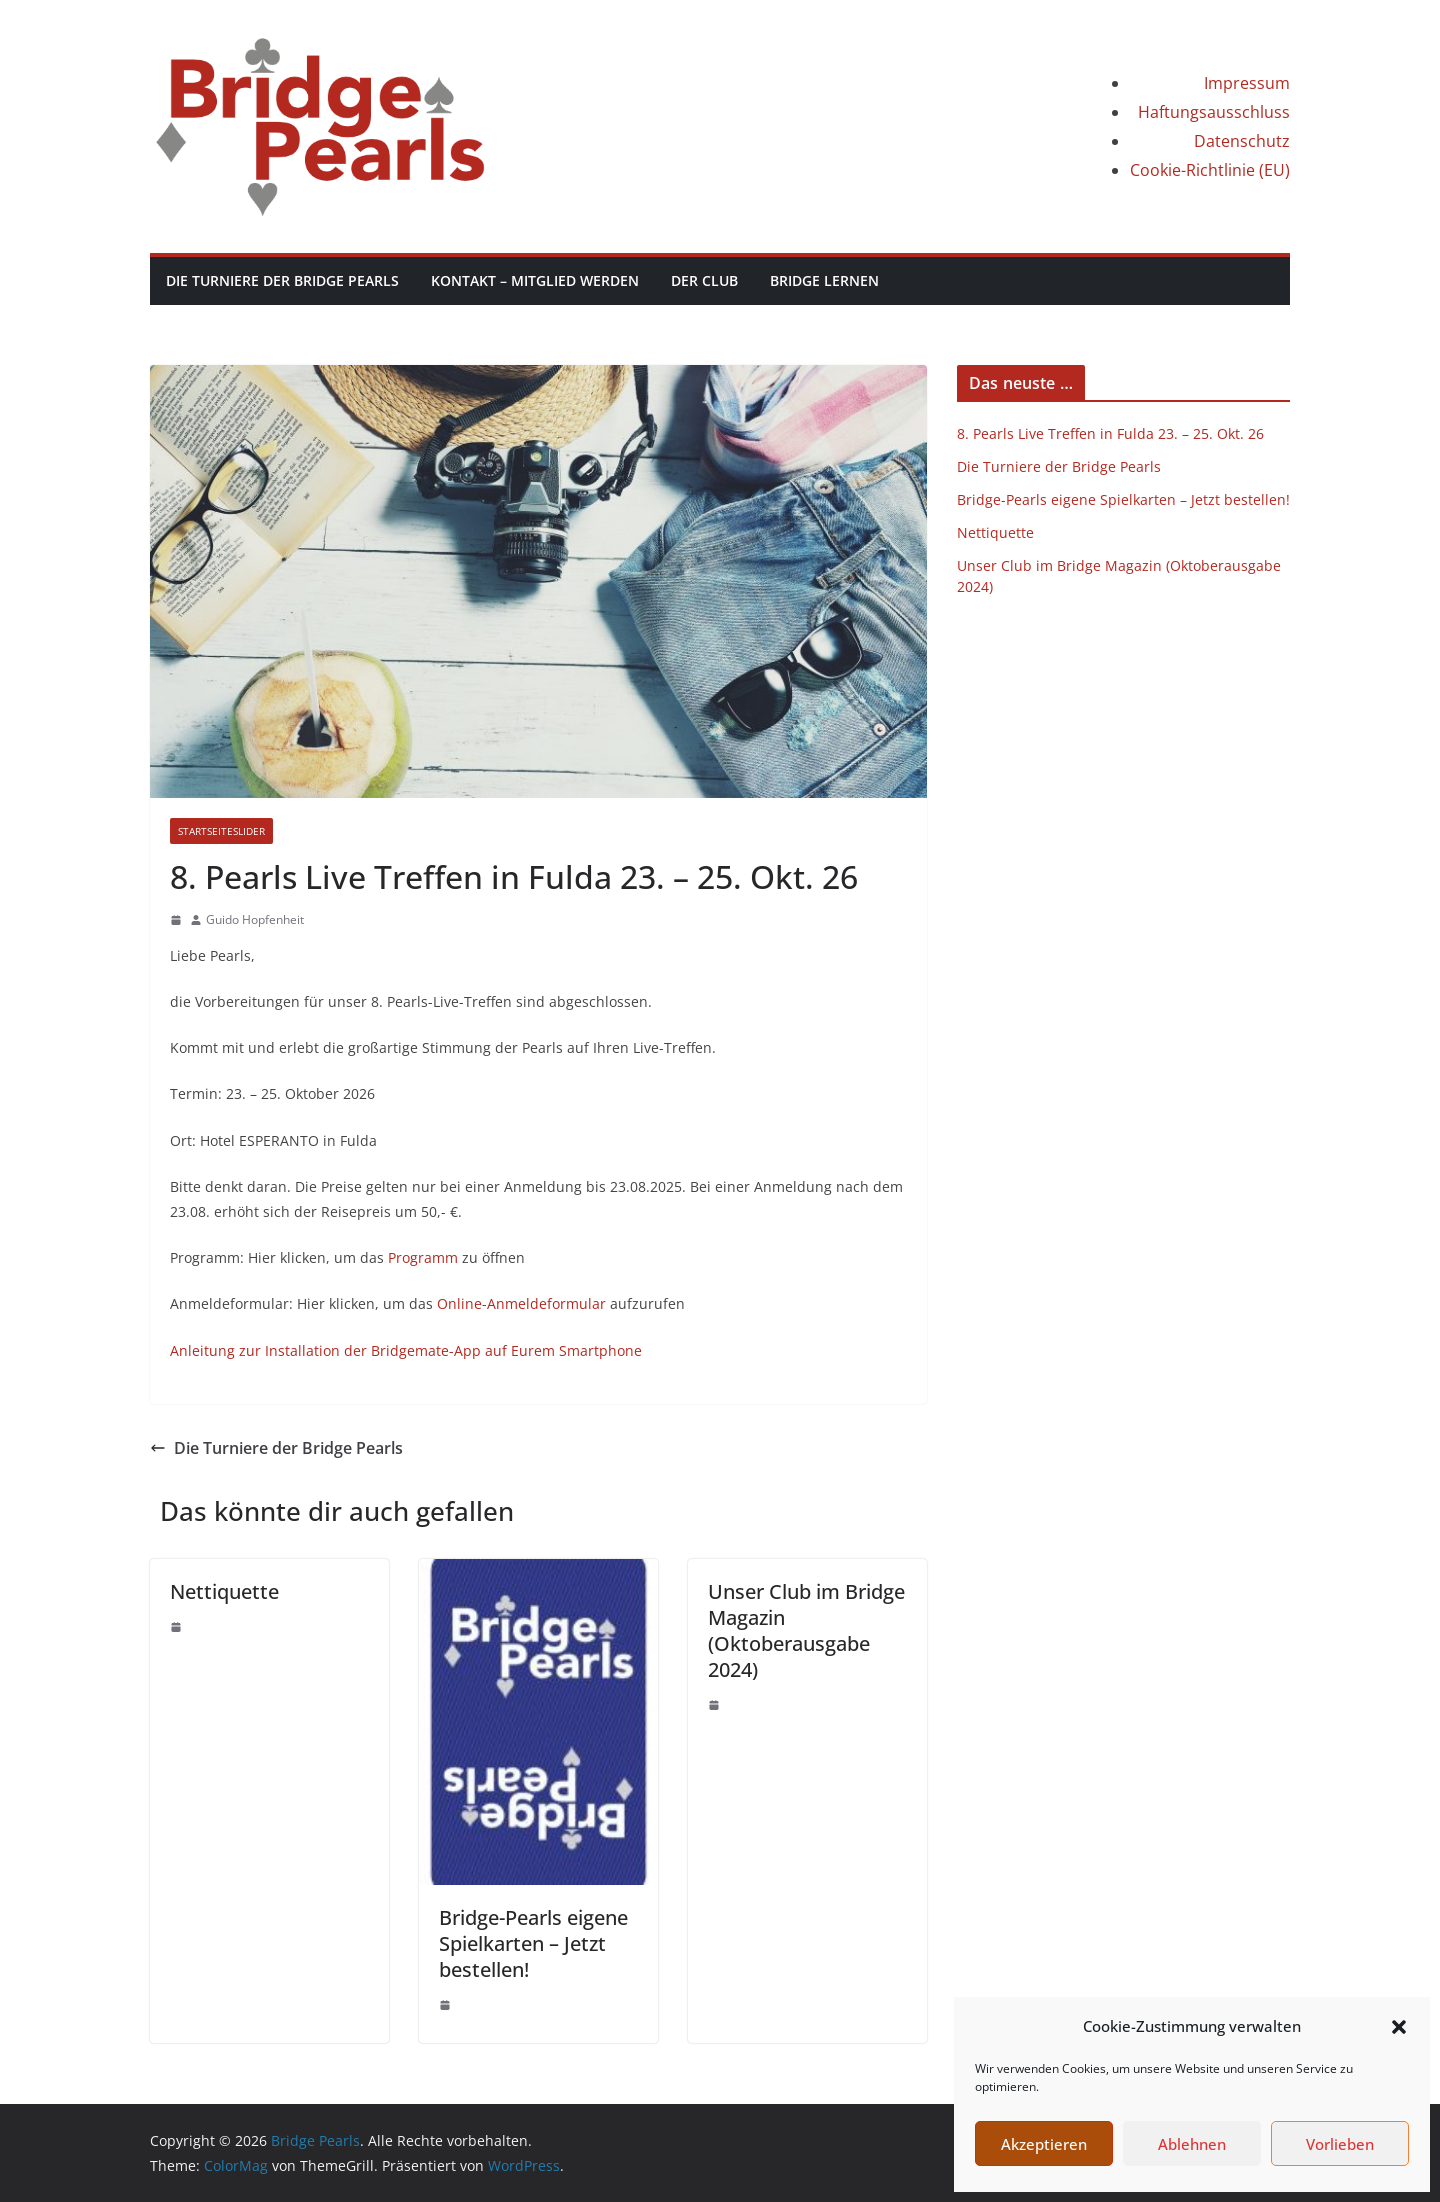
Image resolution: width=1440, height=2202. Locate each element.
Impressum (1247, 83)
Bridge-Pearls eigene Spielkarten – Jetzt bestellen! (533, 1943)
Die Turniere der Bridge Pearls (282, 280)
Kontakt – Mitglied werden (535, 280)
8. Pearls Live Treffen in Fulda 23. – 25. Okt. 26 (1110, 433)
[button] (1399, 2027)
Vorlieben (1340, 2144)
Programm (423, 1257)
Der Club (704, 280)
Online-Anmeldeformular (521, 1303)
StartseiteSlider (221, 831)
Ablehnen (1192, 2144)
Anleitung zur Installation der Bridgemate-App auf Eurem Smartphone (406, 1350)
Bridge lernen (824, 280)
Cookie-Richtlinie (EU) (1210, 170)
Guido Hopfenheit (255, 919)
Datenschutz (1242, 141)
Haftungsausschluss (1214, 112)
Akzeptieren (1044, 2144)
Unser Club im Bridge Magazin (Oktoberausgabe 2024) (806, 1630)
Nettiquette (224, 1591)
